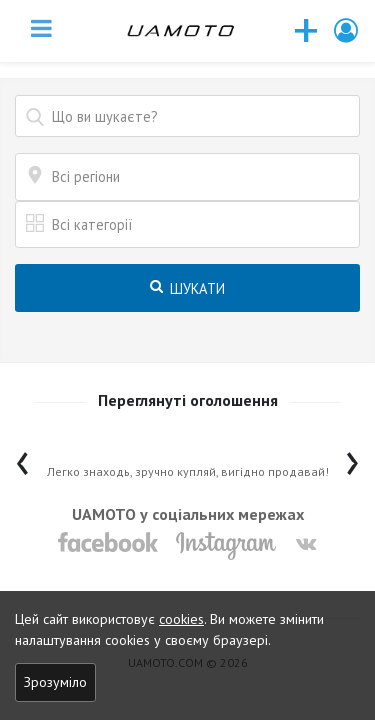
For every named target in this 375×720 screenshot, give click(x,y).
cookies (181, 619)
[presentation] (22, 458)
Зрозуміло (55, 682)
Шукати (187, 288)
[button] (347, 30)
